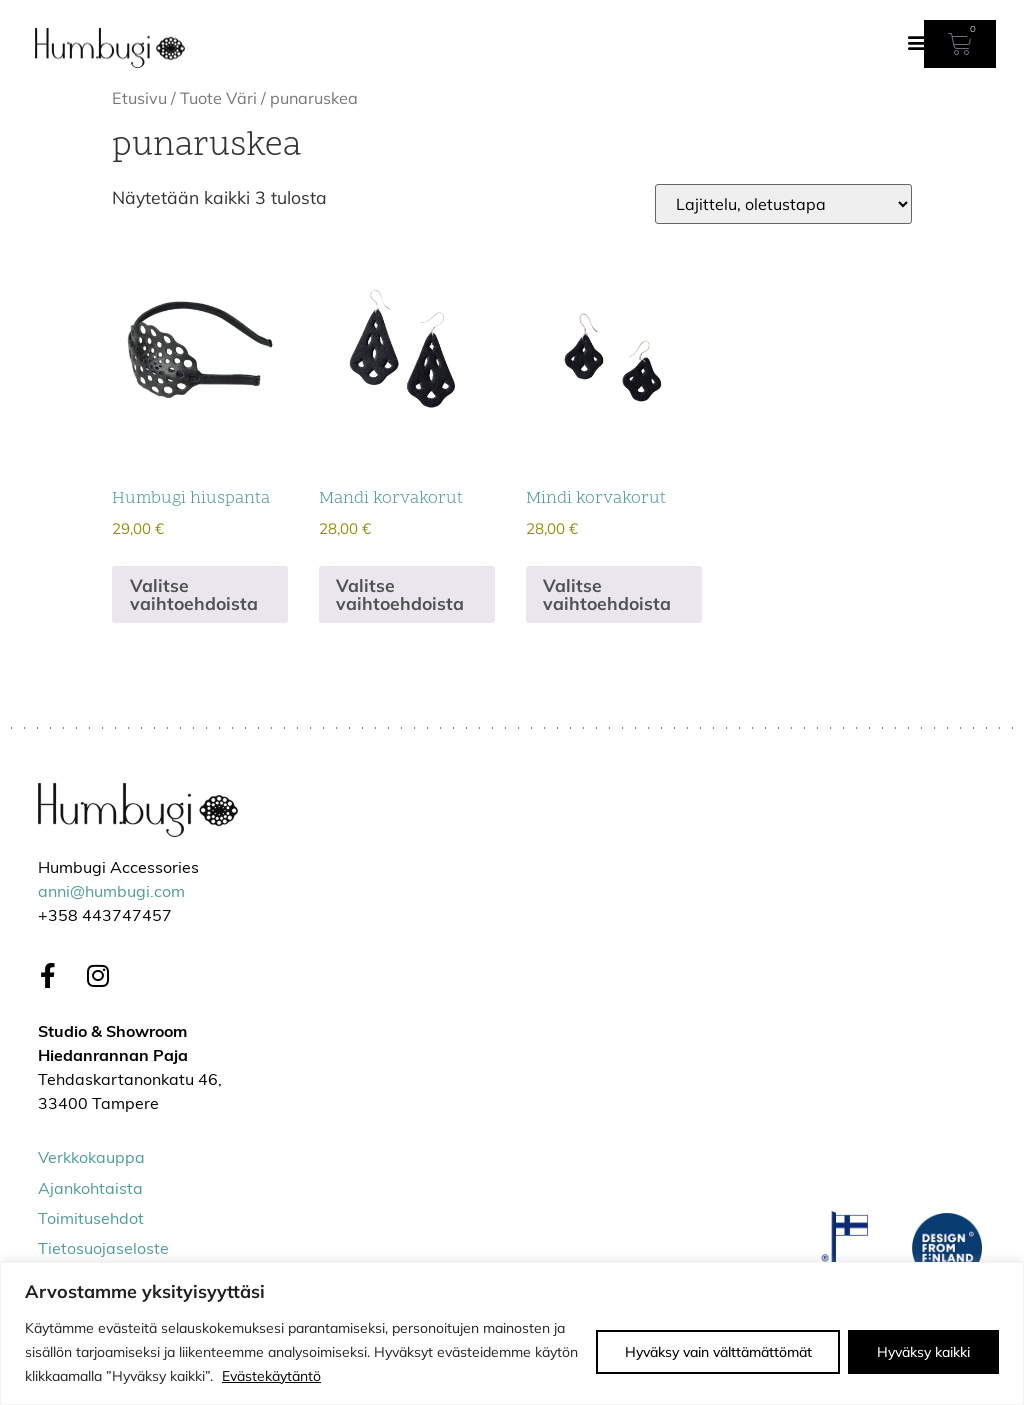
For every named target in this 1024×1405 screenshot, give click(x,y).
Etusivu (139, 98)
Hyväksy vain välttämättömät (717, 1352)
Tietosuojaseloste (103, 1250)
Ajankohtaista (90, 1190)
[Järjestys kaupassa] (783, 204)
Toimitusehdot (91, 1220)
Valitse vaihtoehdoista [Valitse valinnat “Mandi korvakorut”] (400, 594)
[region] (512, 1333)
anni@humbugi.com (111, 893)
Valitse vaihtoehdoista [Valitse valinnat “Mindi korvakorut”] (607, 594)
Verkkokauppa (91, 1159)
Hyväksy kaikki (923, 1352)
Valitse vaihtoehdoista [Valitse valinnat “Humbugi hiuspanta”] (194, 594)
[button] (917, 41)
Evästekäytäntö (271, 1376)
